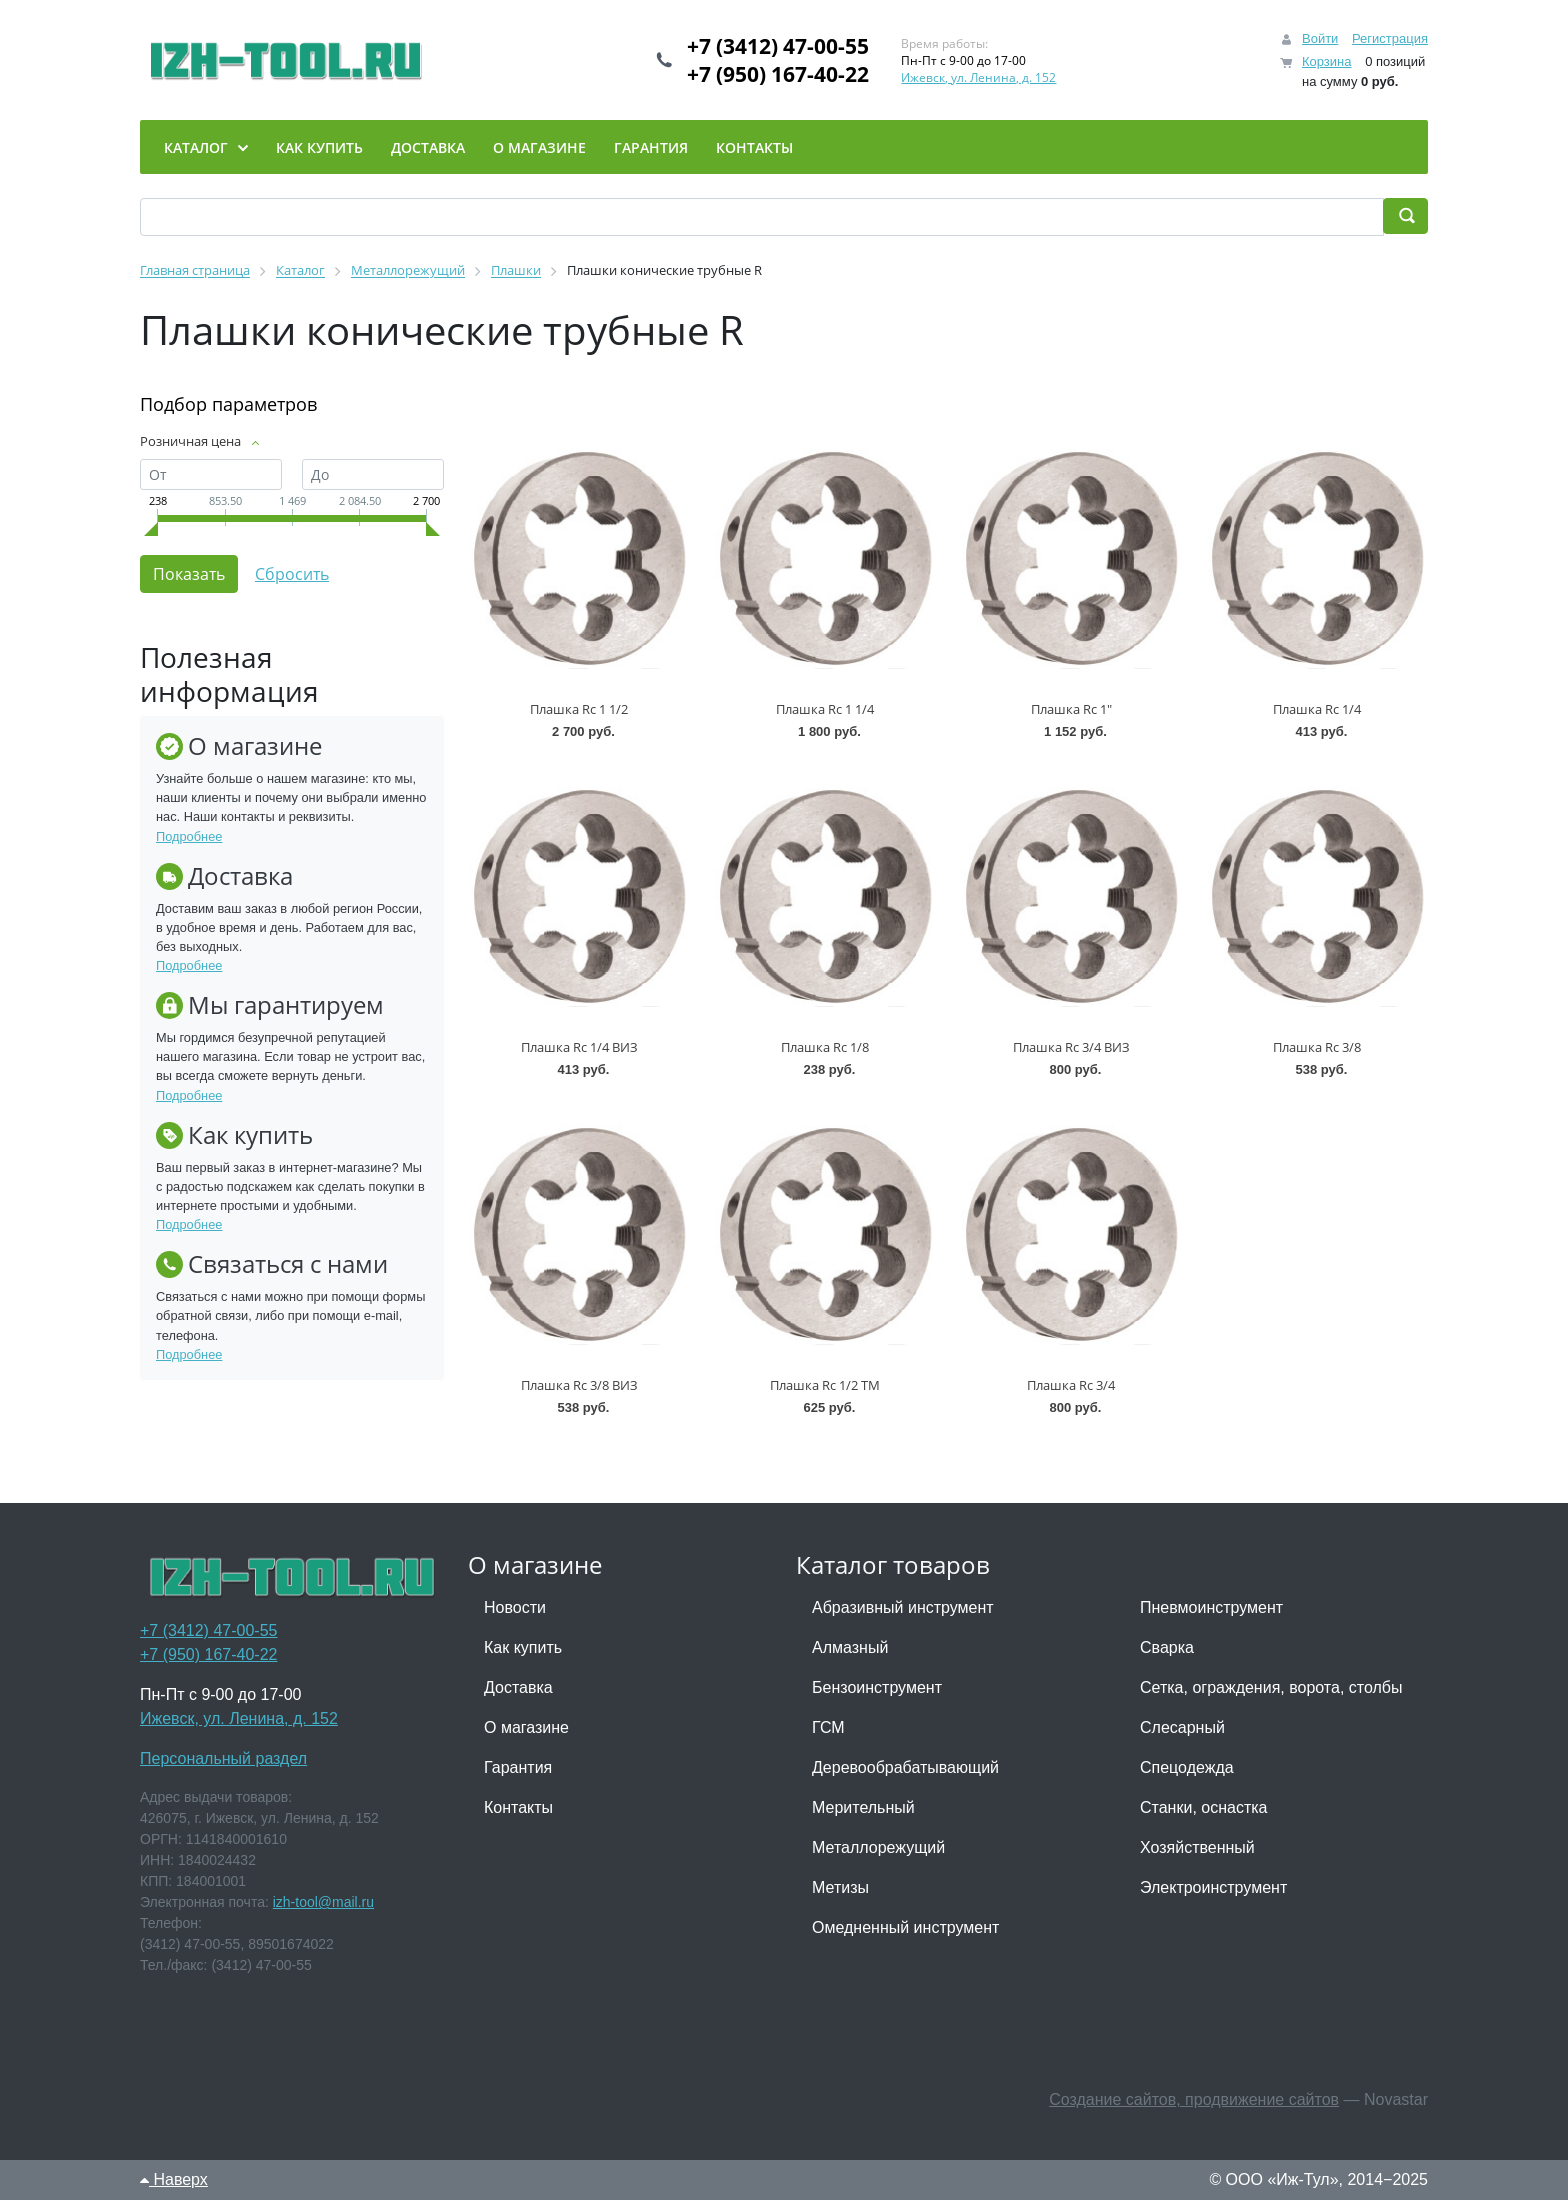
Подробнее (189, 836)
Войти (1320, 38)
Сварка (1167, 1647)
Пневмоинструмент (1211, 1607)
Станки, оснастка (1203, 1807)
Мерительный (863, 1807)
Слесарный (1182, 1727)
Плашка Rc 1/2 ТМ (825, 1385)
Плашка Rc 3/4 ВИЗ (1071, 1047)
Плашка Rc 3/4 (1071, 1385)
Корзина (1327, 61)
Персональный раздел (223, 1758)
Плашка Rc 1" (1071, 709)
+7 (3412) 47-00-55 (778, 46)
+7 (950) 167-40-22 (778, 74)
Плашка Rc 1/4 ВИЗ (579, 1047)
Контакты (518, 1807)
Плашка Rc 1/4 (1317, 709)
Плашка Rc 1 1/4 (825, 709)
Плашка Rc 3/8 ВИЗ (579, 1385)
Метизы (840, 1887)
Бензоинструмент (877, 1687)
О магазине (526, 1727)
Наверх (174, 2179)
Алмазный (850, 1647)
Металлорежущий (878, 1847)
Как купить (523, 1647)
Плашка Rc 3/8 (1317, 1047)
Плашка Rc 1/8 (825, 1047)
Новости (515, 1607)
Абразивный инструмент (903, 1607)
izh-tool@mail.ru (323, 1902)
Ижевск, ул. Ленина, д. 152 (978, 77)
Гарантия (518, 1767)
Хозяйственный (1197, 1847)
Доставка (518, 1687)
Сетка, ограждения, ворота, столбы (1271, 1687)
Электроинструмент (1213, 1887)
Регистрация (1390, 38)
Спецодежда (1187, 1767)
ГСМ (828, 1727)
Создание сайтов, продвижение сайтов (1194, 2099)
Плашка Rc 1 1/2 (579, 709)
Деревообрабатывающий (905, 1767)
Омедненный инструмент (905, 1927)
